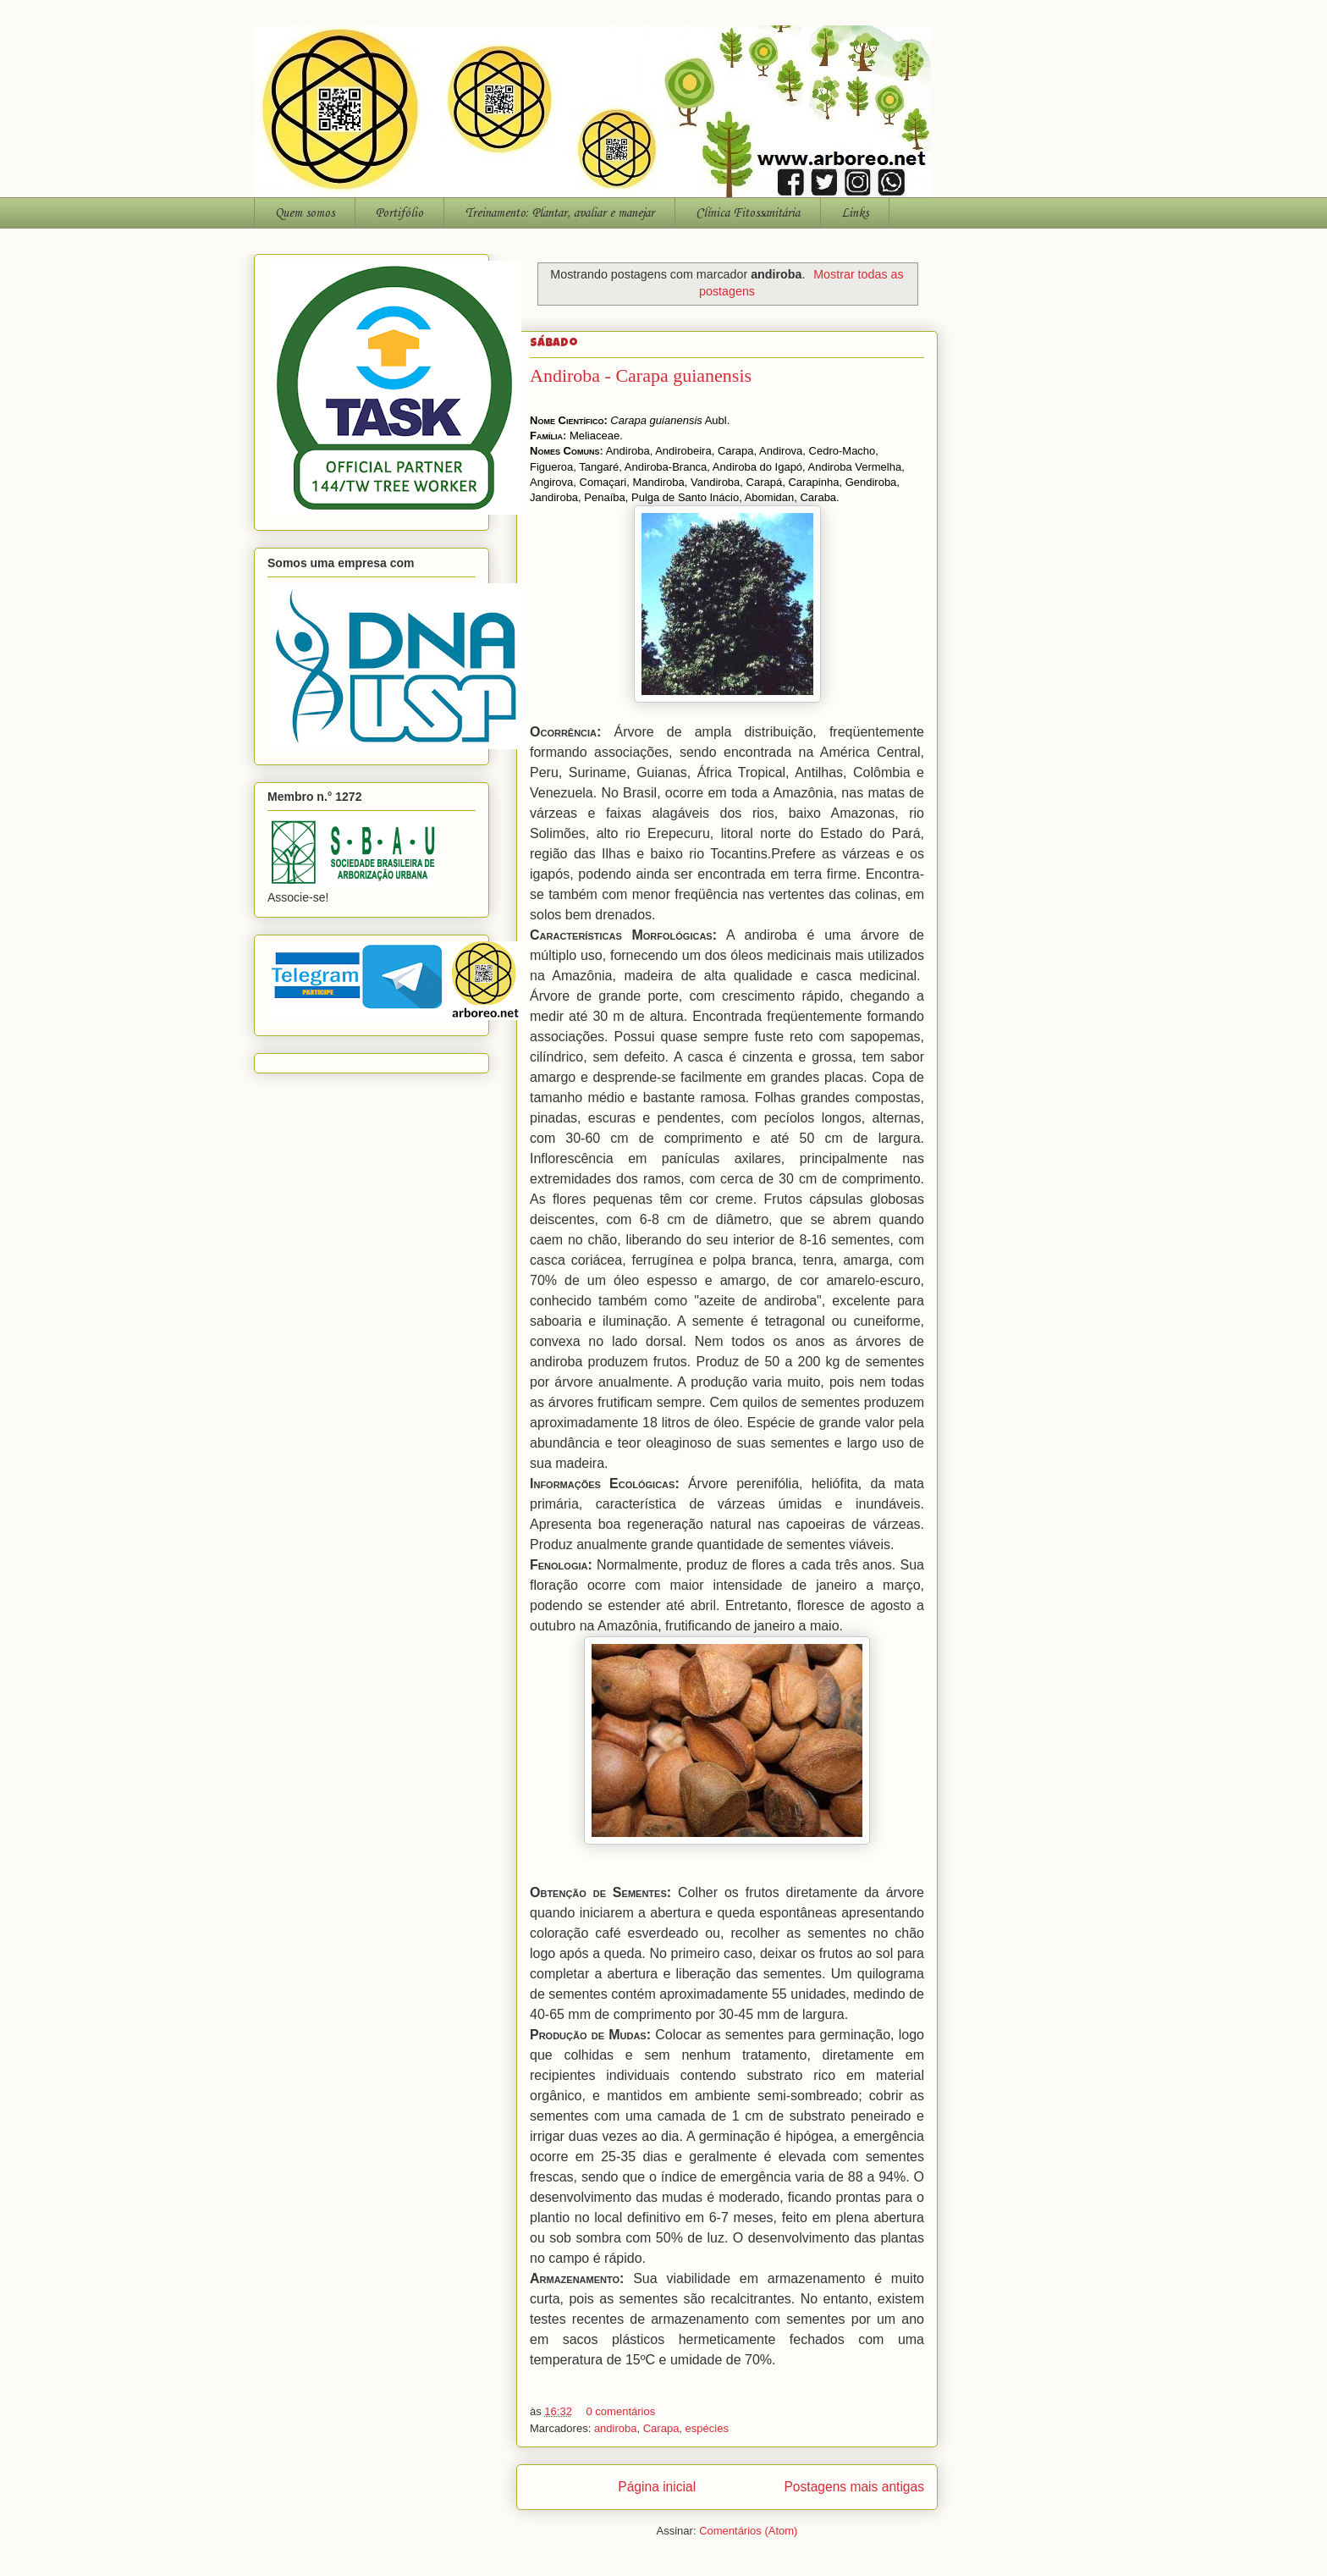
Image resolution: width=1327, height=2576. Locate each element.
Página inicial (657, 2486)
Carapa (661, 2428)
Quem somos (304, 213)
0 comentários (621, 2411)
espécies (707, 2428)
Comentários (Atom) (748, 2530)
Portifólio (399, 213)
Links (854, 213)
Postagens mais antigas (854, 2486)
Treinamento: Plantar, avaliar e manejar (559, 213)
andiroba (615, 2428)
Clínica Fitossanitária (748, 213)
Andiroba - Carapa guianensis (641, 375)
